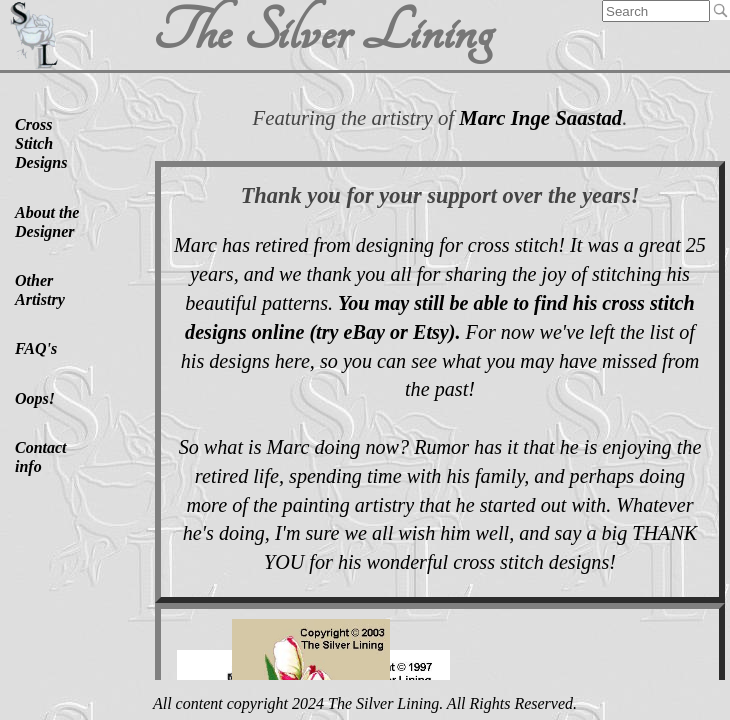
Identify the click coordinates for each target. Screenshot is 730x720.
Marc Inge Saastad (540, 117)
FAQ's (36, 348)
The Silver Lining (321, 32)
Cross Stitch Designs (41, 143)
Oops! (35, 398)
